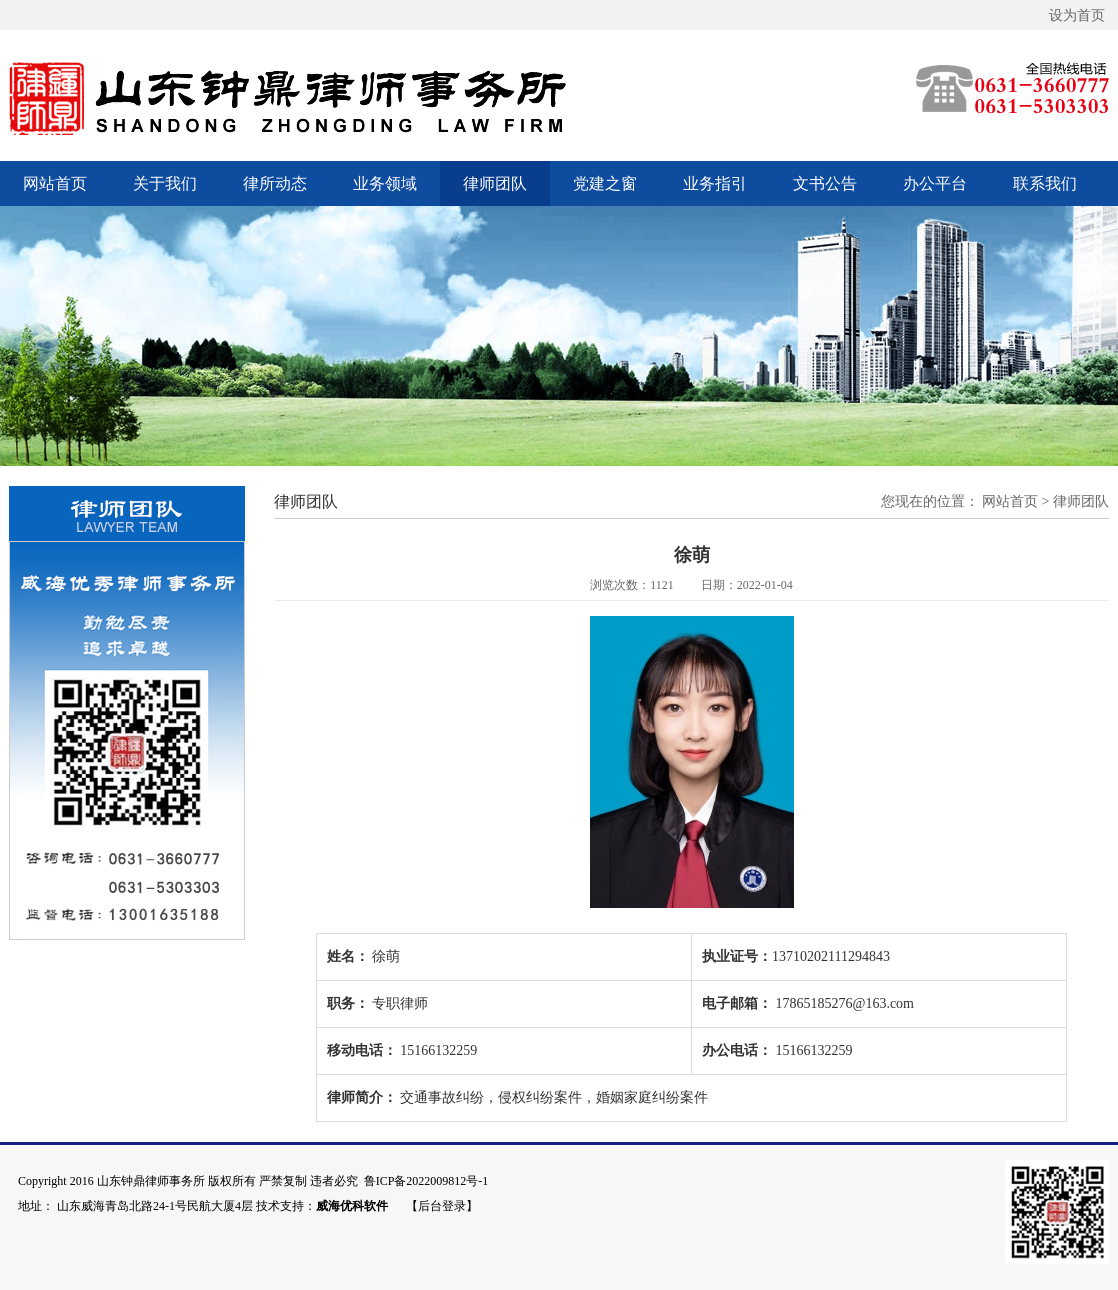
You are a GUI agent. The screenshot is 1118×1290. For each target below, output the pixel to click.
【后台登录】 (442, 1206)
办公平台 (935, 183)
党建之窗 (605, 183)
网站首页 (55, 183)
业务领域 (385, 183)
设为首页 (1077, 15)
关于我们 (165, 183)
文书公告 (825, 183)
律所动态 (275, 183)
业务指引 (715, 183)
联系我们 (1045, 183)
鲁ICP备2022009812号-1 (426, 1181)
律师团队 (495, 183)
